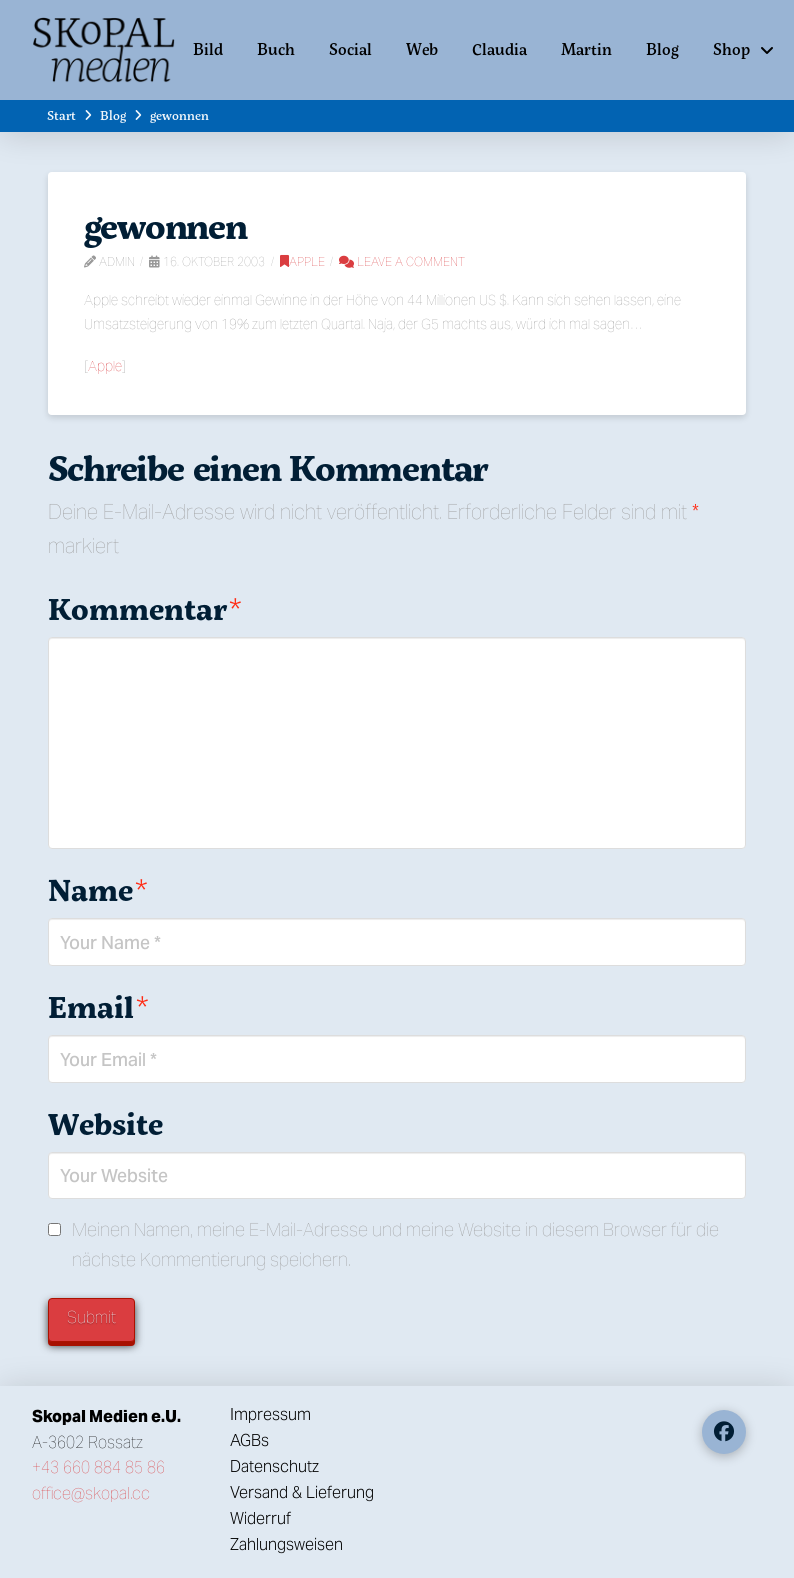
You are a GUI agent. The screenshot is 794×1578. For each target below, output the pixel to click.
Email (98, 1006)
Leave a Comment (402, 261)
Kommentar (145, 608)
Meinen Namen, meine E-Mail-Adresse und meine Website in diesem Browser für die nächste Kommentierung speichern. (395, 1244)
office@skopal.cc (91, 1493)
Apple (302, 261)
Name (98, 889)
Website (105, 1123)
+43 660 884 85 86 (98, 1467)
